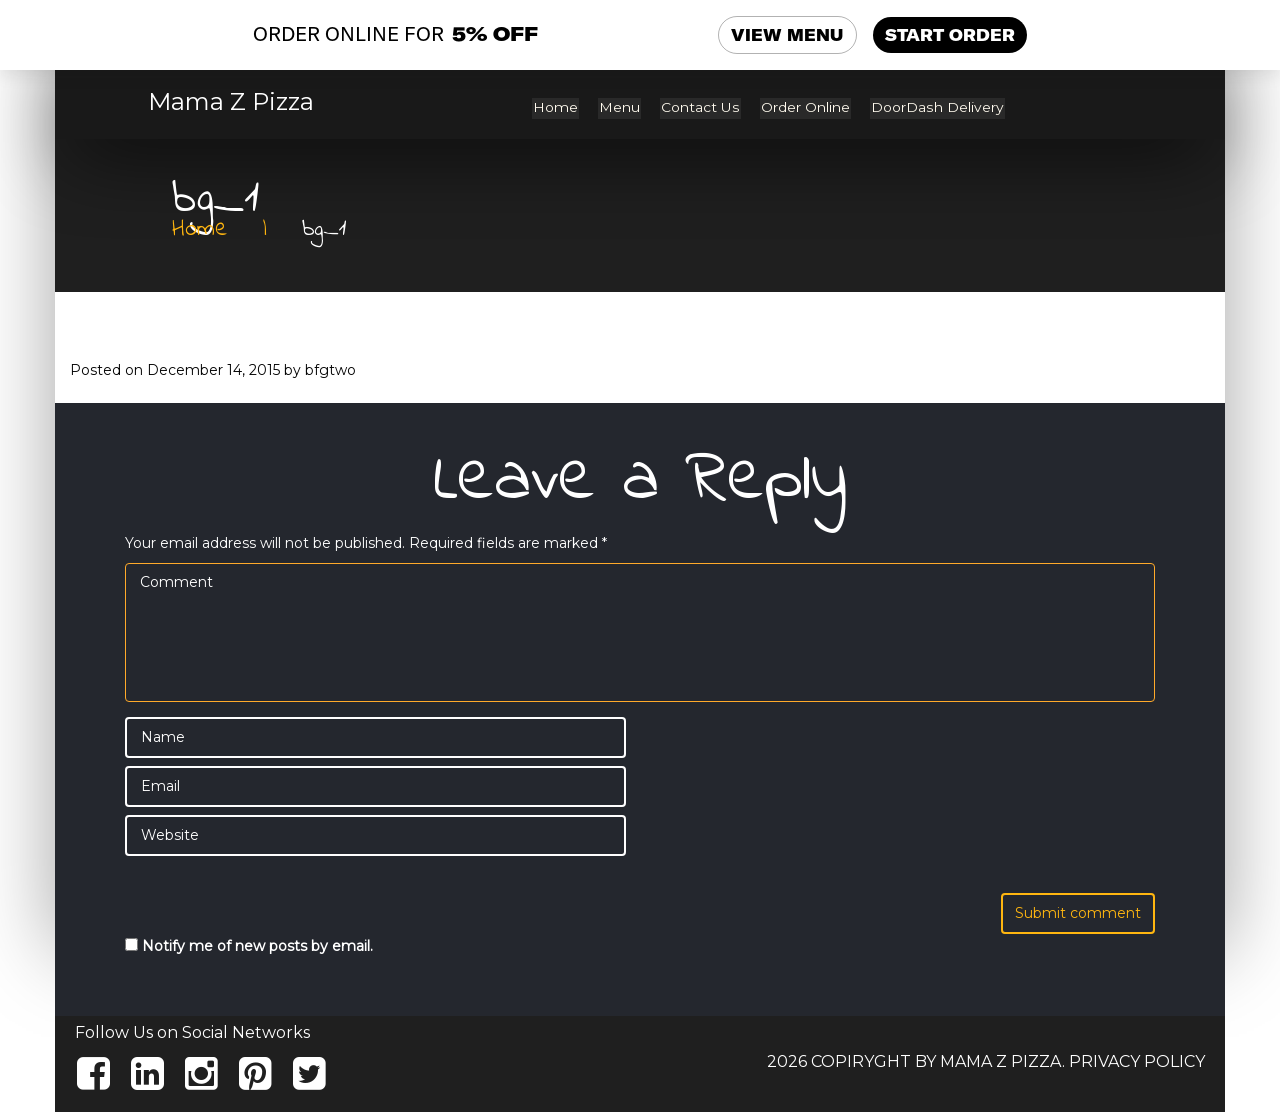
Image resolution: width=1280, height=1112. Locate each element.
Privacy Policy (1137, 1060)
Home (566, 108)
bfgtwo (330, 369)
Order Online (809, 108)
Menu (628, 108)
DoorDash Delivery (939, 108)
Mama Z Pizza (231, 102)
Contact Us (707, 108)
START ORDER (950, 35)
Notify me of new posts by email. (257, 945)
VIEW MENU (788, 35)
